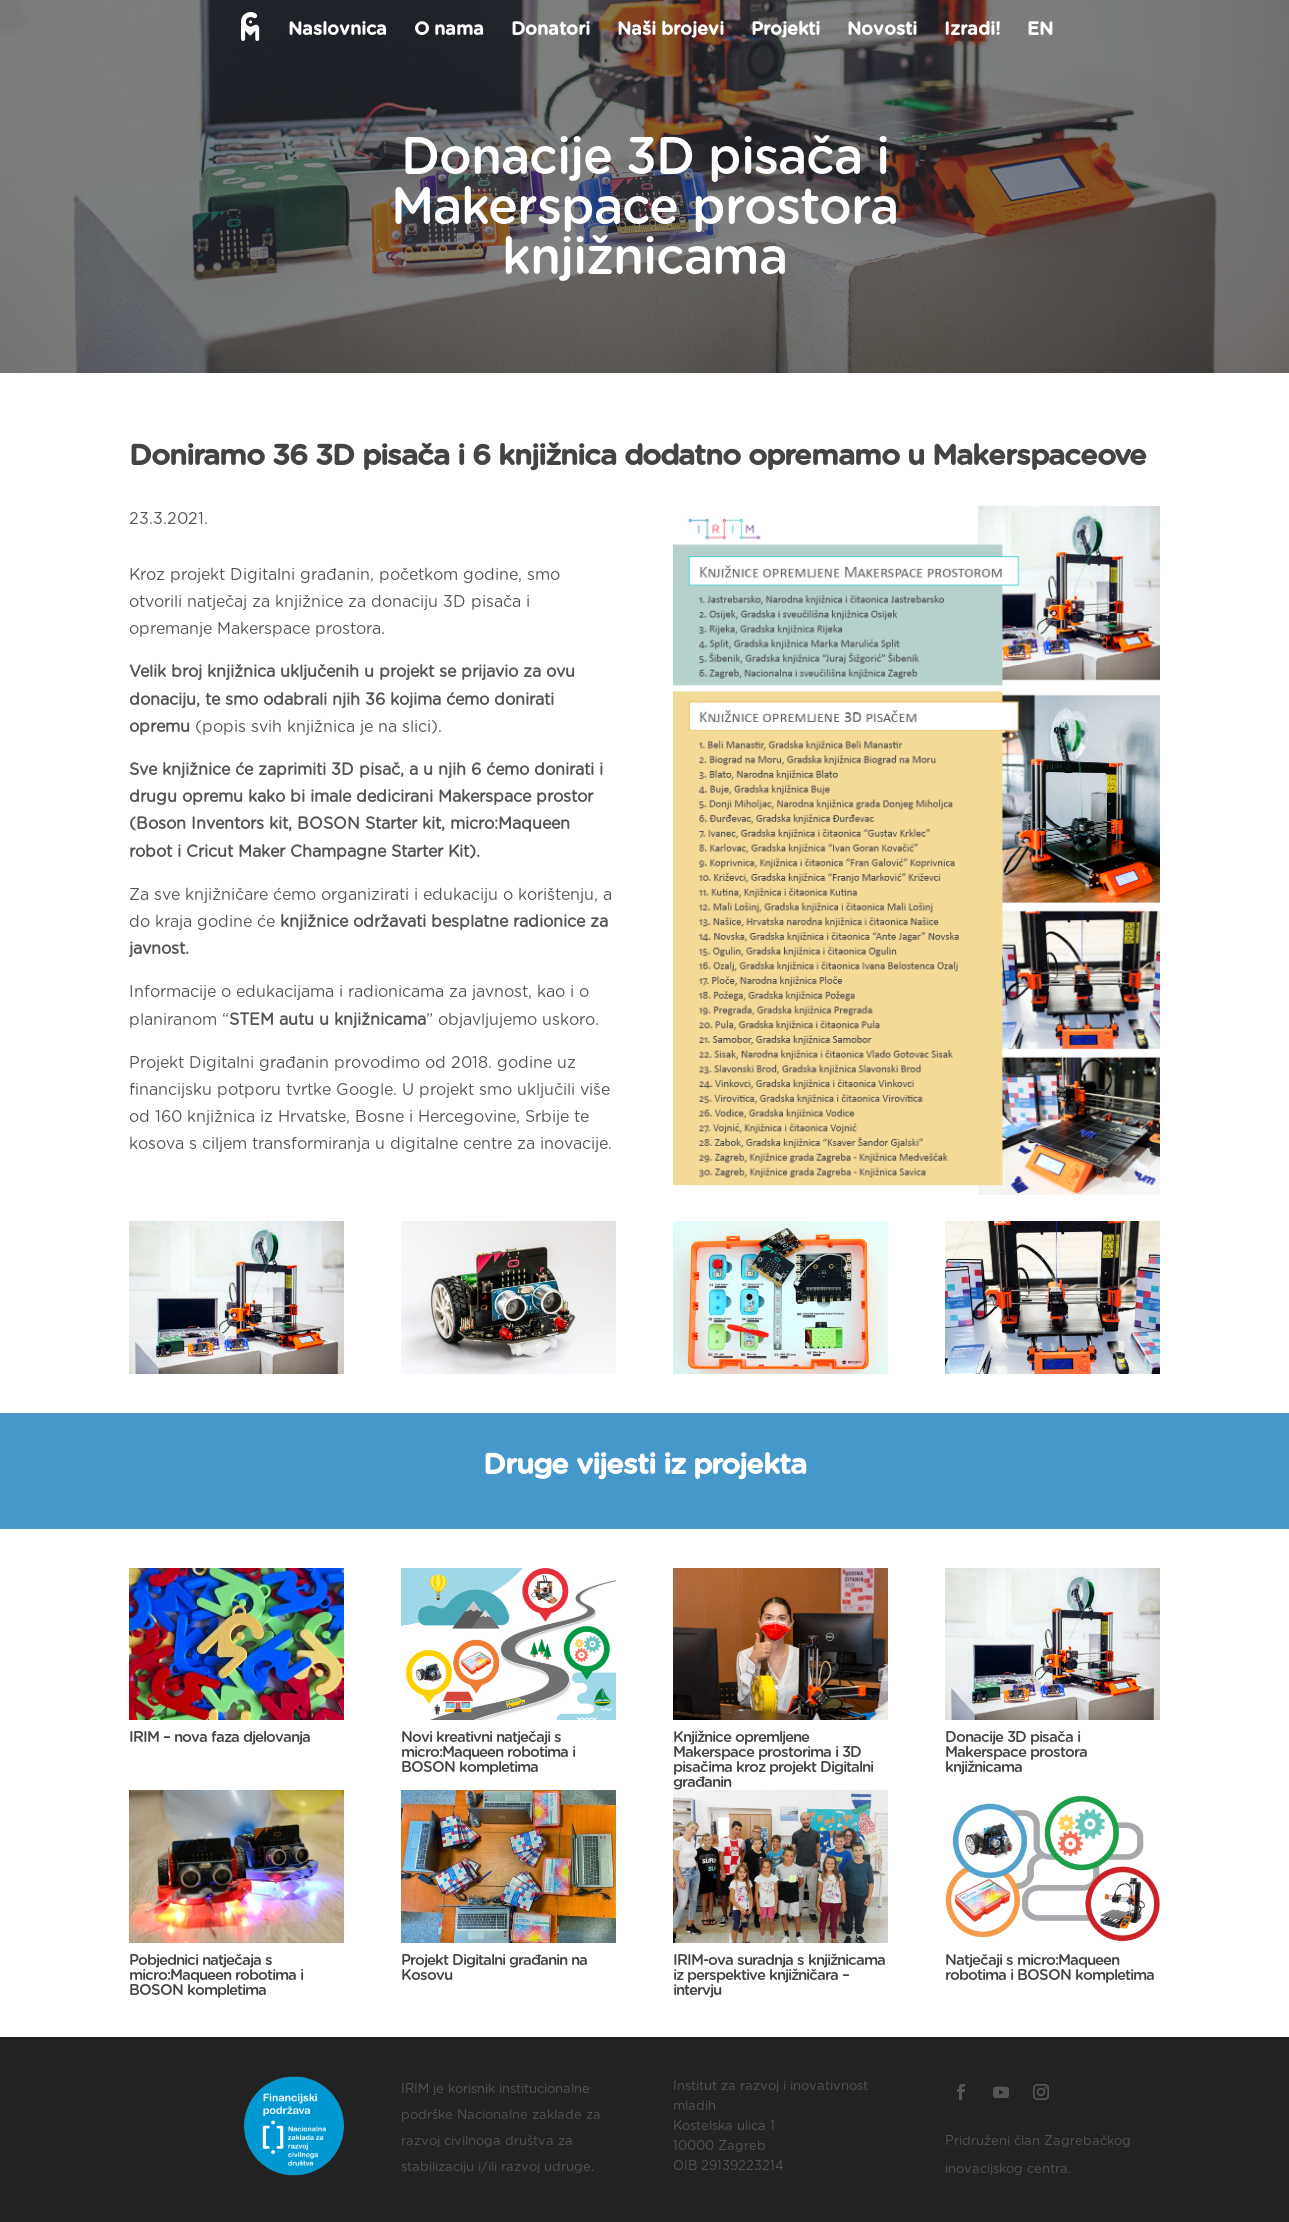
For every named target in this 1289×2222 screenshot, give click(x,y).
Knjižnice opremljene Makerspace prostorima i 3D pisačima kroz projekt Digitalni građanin (773, 1760)
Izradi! (970, 31)
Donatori (548, 31)
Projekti (783, 31)
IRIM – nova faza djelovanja (219, 1737)
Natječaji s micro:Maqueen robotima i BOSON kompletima (1049, 1968)
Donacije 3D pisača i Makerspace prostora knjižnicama (1016, 1752)
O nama (447, 31)
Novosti (880, 31)
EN (1038, 31)
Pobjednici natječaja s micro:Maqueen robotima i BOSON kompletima (216, 1975)
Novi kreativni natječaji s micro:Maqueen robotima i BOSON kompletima (488, 1752)
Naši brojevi (668, 31)
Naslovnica (335, 31)
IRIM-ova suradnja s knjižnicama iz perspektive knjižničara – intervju (779, 1975)
